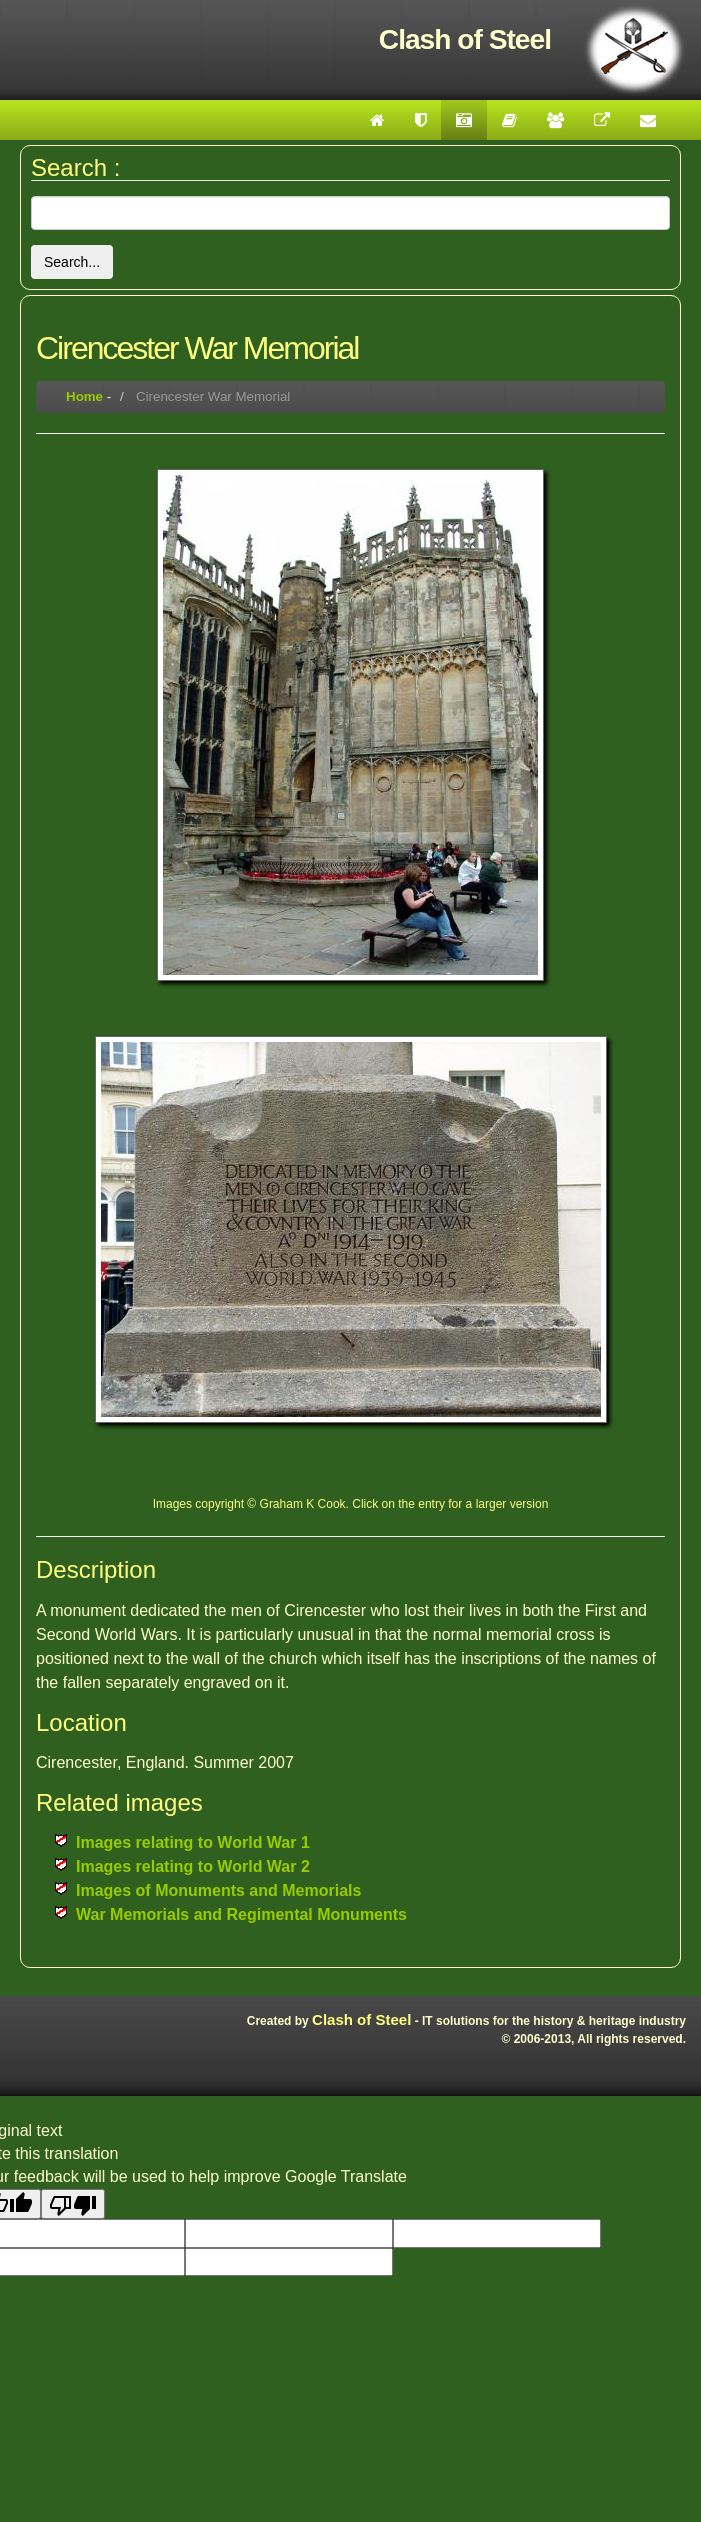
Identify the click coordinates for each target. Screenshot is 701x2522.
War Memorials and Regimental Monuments (241, 1914)
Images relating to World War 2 (193, 1866)
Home (84, 396)
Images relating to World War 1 (193, 1842)
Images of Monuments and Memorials (218, 1890)
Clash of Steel (361, 2019)
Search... (72, 262)
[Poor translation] (73, 2204)
